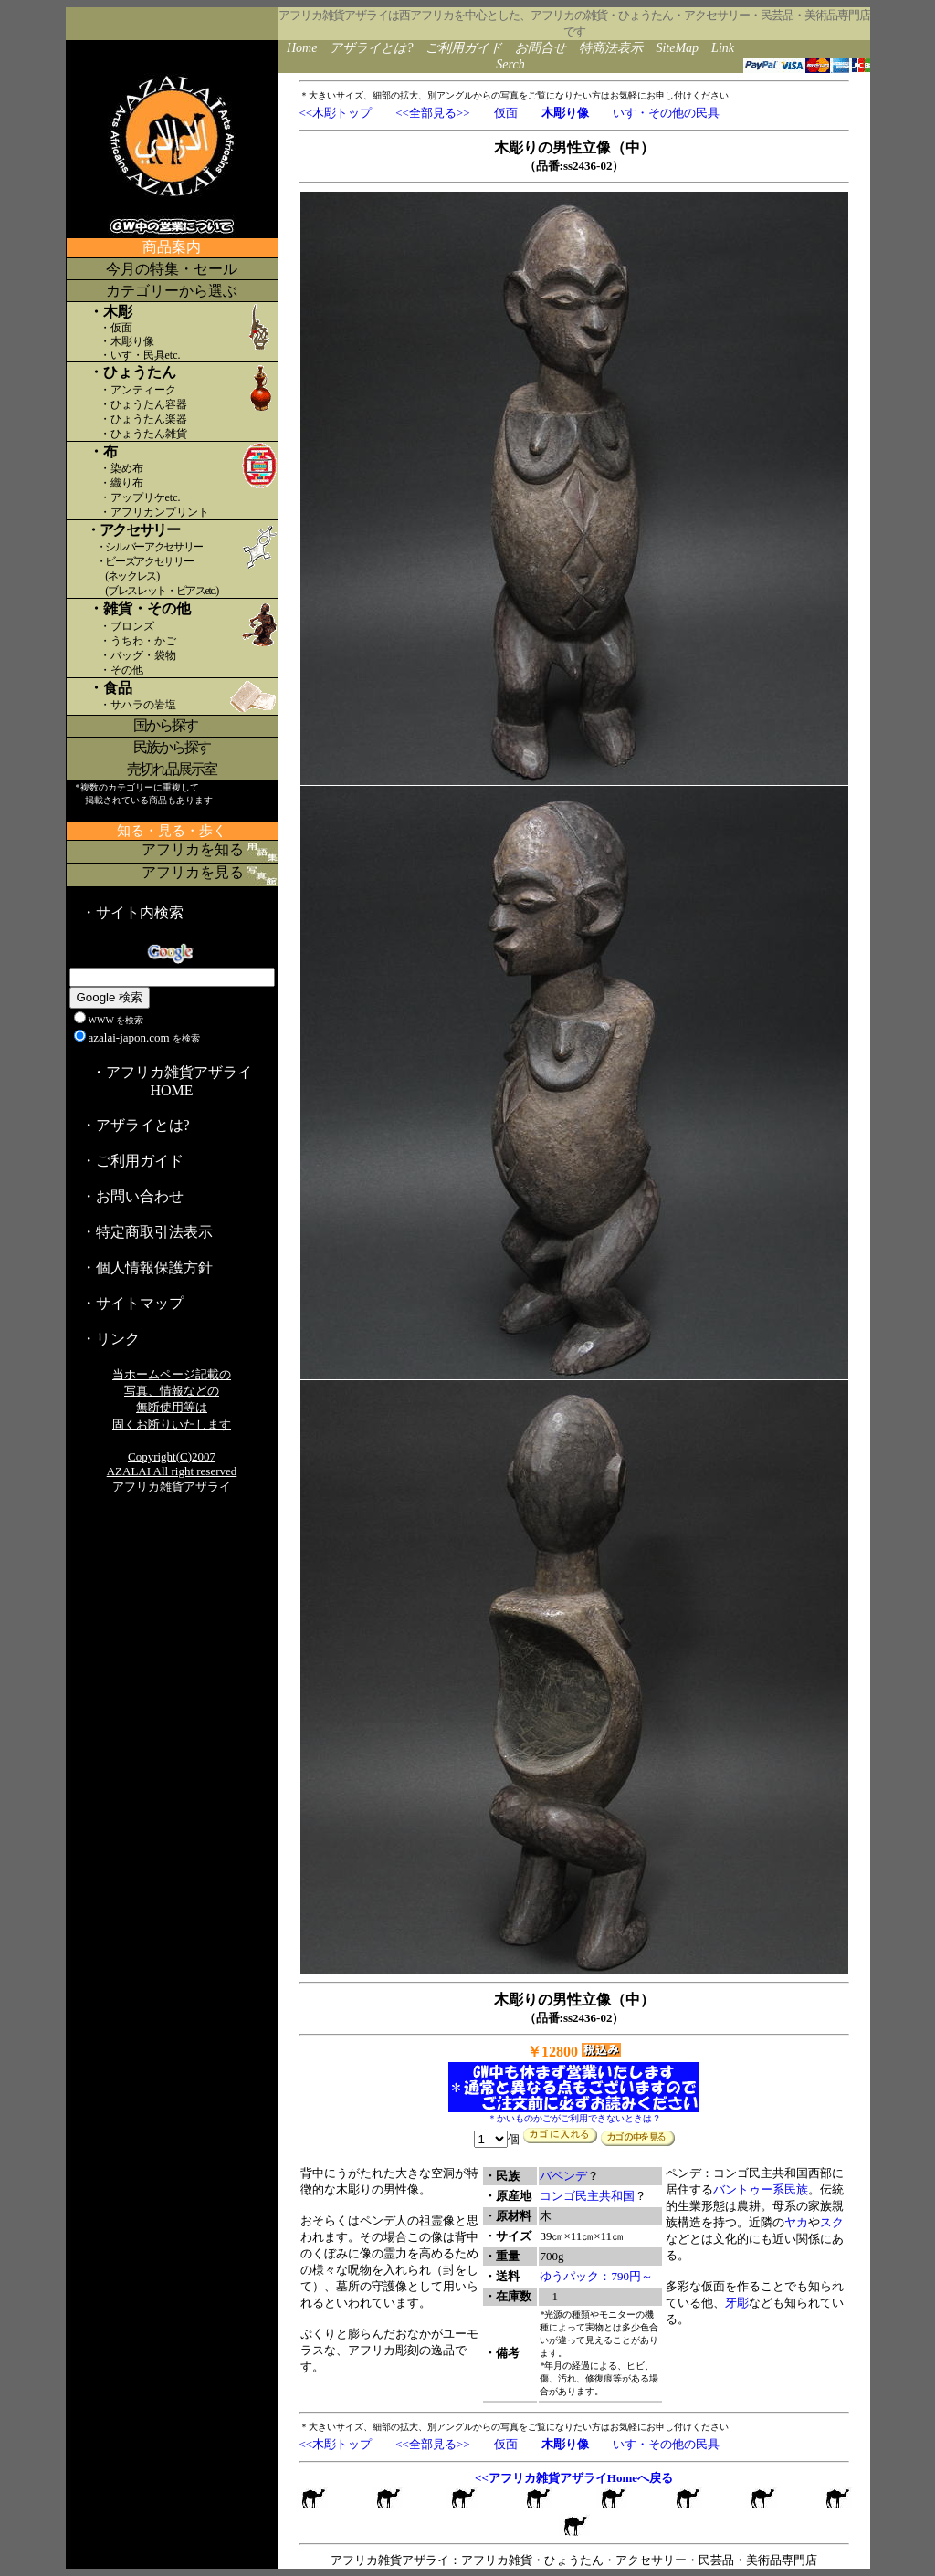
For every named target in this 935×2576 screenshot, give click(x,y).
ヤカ (796, 2222)
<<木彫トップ (336, 113)
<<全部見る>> (432, 113)
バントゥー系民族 (760, 2189)
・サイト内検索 (132, 912)
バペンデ (563, 2176)
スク (832, 2222)
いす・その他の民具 (666, 113)
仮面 (506, 113)
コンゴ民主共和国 (587, 2196)
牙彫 (737, 2302)
